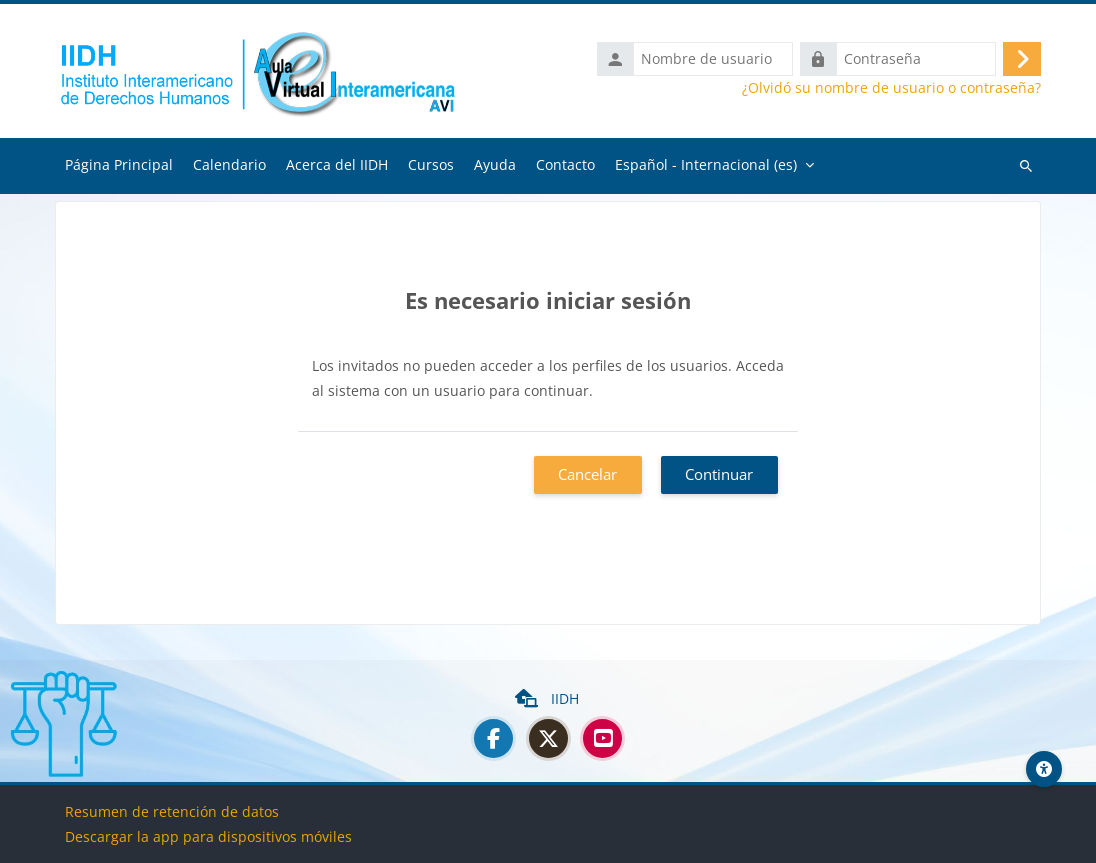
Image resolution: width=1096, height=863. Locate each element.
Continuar (719, 474)
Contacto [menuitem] (565, 164)
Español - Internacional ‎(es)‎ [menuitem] (706, 164)
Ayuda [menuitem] (495, 164)
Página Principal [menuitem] (119, 164)
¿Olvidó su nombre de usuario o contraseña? (891, 88)
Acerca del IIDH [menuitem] (337, 164)
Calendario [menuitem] (229, 164)
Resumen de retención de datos (172, 811)
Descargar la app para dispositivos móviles (208, 836)
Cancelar (587, 474)
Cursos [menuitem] (431, 164)
